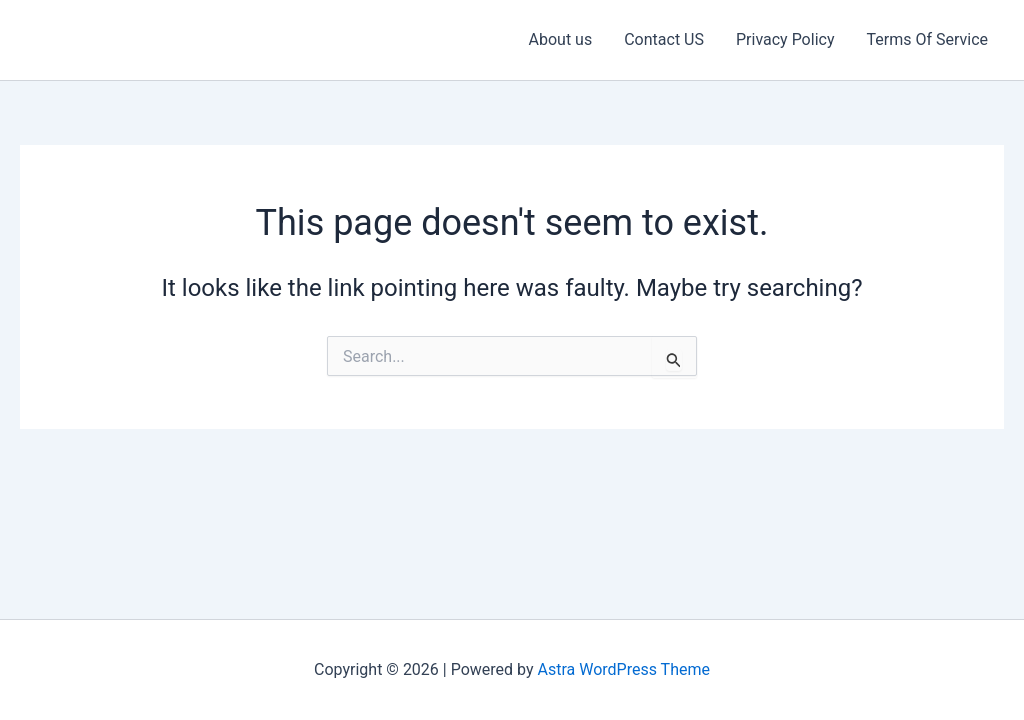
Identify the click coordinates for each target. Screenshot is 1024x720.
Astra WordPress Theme (624, 669)
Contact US (664, 39)
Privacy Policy (785, 39)
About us (561, 39)
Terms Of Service (927, 39)
